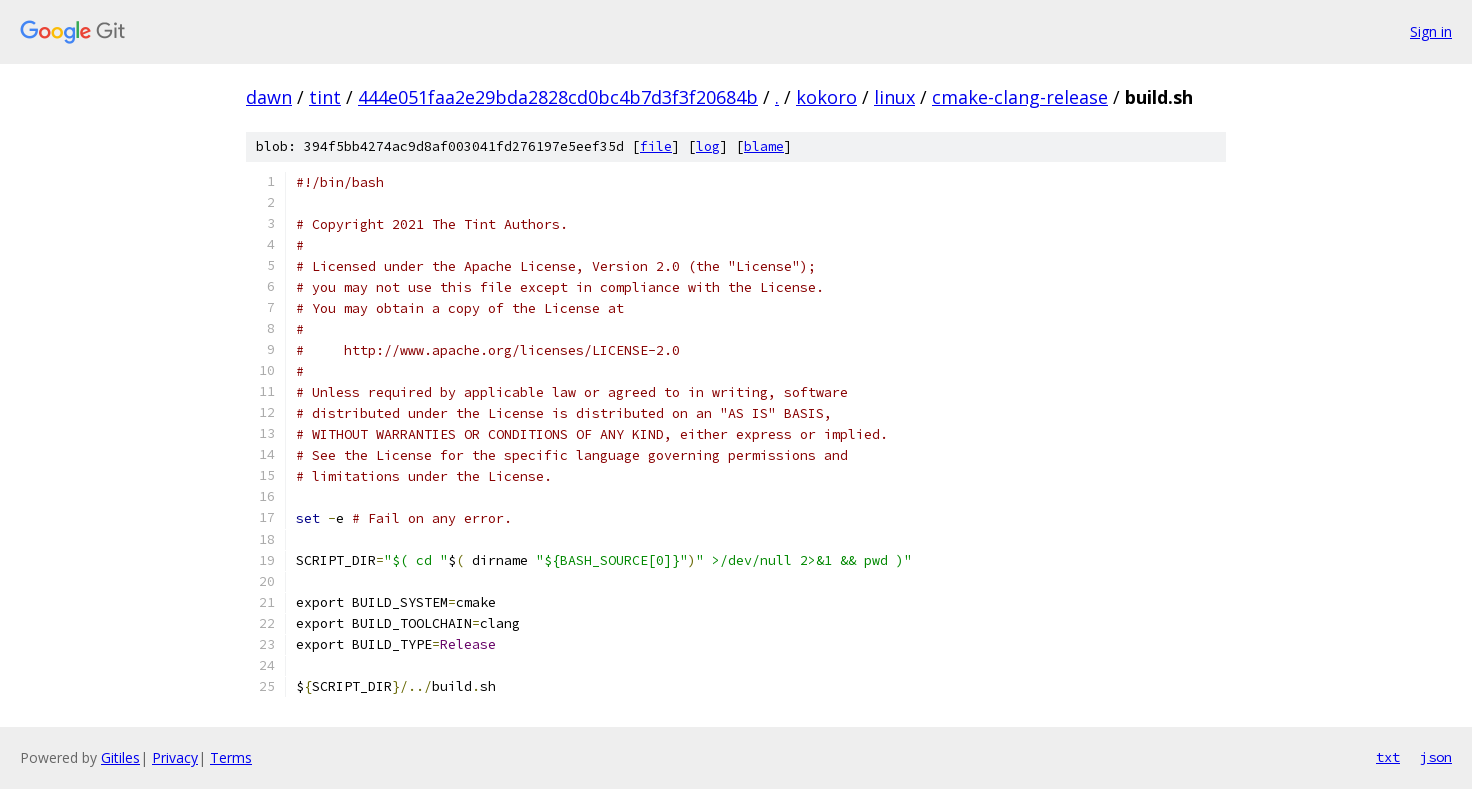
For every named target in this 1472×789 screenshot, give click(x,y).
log (708, 146)
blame (764, 146)
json (1436, 757)
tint (325, 97)
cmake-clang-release (1020, 97)
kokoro (826, 97)
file (656, 146)
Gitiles (120, 757)
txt (1388, 757)
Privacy (175, 757)
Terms (231, 757)
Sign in (1431, 31)
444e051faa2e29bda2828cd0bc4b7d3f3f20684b (558, 97)
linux (894, 97)
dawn (269, 97)
